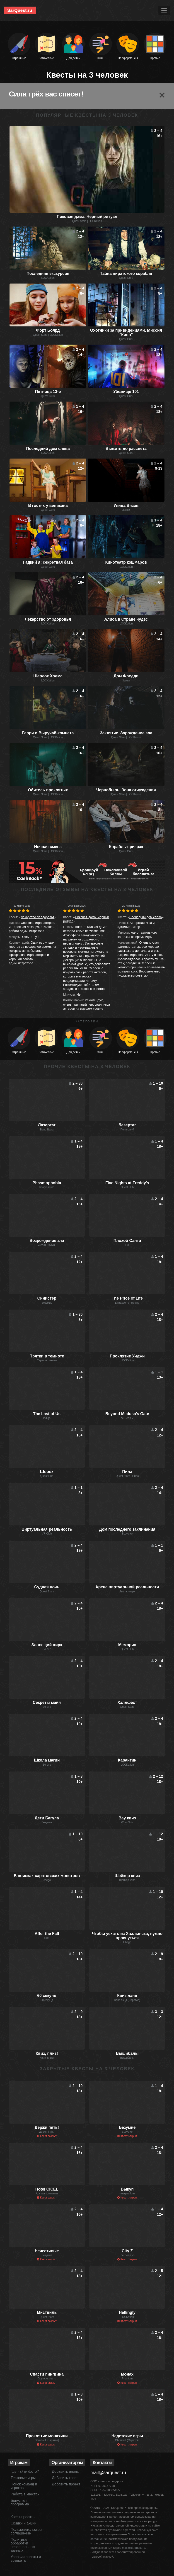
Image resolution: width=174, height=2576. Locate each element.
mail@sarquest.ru (108, 2472)
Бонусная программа (20, 2502)
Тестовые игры (23, 2478)
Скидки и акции (23, 2523)
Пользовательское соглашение (26, 2531)
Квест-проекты (23, 2517)
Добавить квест (65, 2478)
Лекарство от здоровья (37, 917)
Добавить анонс (65, 2471)
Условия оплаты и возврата (26, 2558)
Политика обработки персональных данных (23, 2545)
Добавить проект (66, 2484)
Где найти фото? (25, 2471)
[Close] (162, 95)
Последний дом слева (145, 917)
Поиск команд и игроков (24, 2486)
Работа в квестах (25, 2494)
